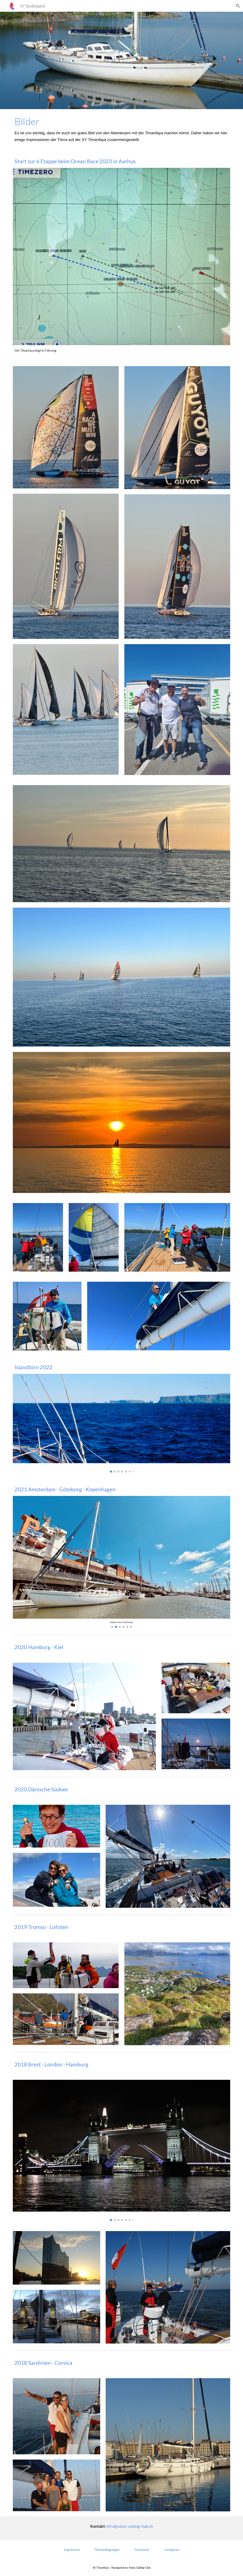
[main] (121, 129)
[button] (238, 6)
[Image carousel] (121, 1423)
